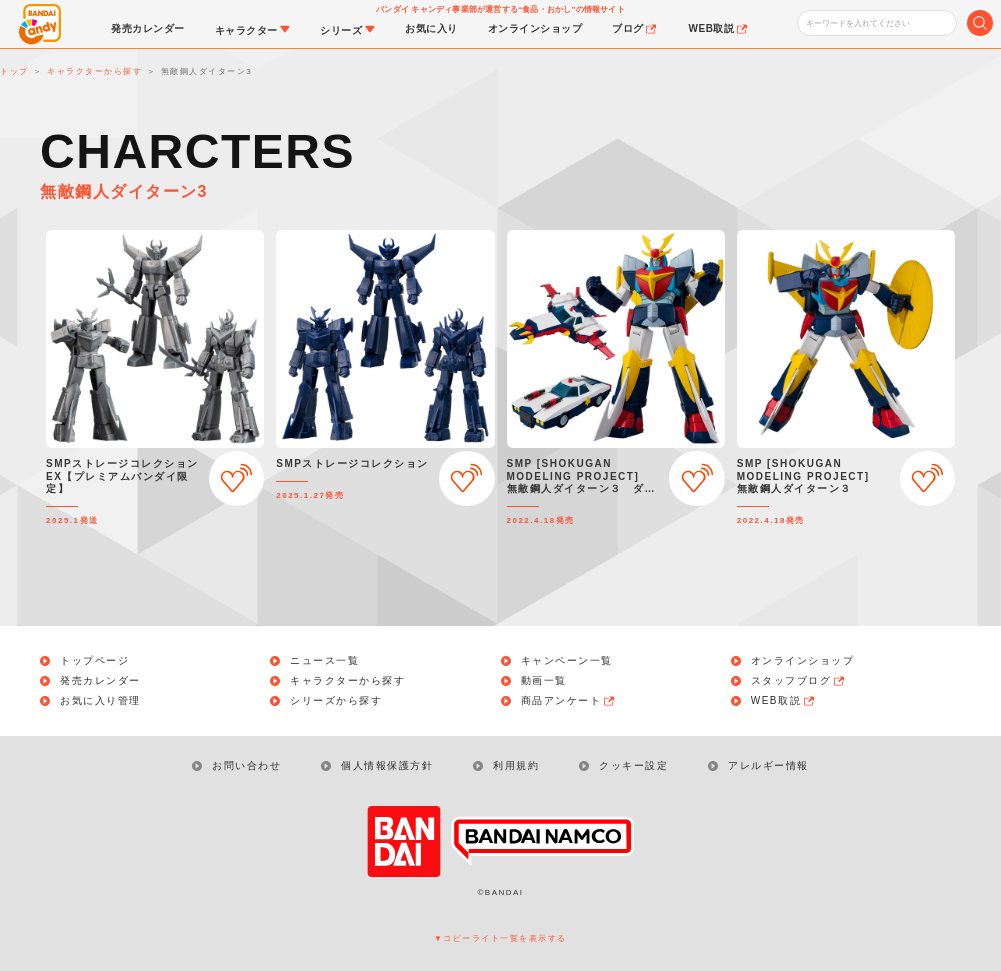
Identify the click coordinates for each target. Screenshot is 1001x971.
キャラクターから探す (347, 681)
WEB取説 (783, 701)
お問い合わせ (246, 765)
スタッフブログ (799, 681)
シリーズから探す (336, 701)
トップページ (94, 661)
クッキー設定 (633, 765)
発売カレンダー (100, 681)
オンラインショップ (803, 661)
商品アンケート (569, 701)
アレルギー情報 (768, 765)
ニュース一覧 (324, 661)
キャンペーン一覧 (567, 661)
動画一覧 (544, 681)
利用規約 (516, 765)
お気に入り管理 (100, 701)
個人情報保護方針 (387, 765)
